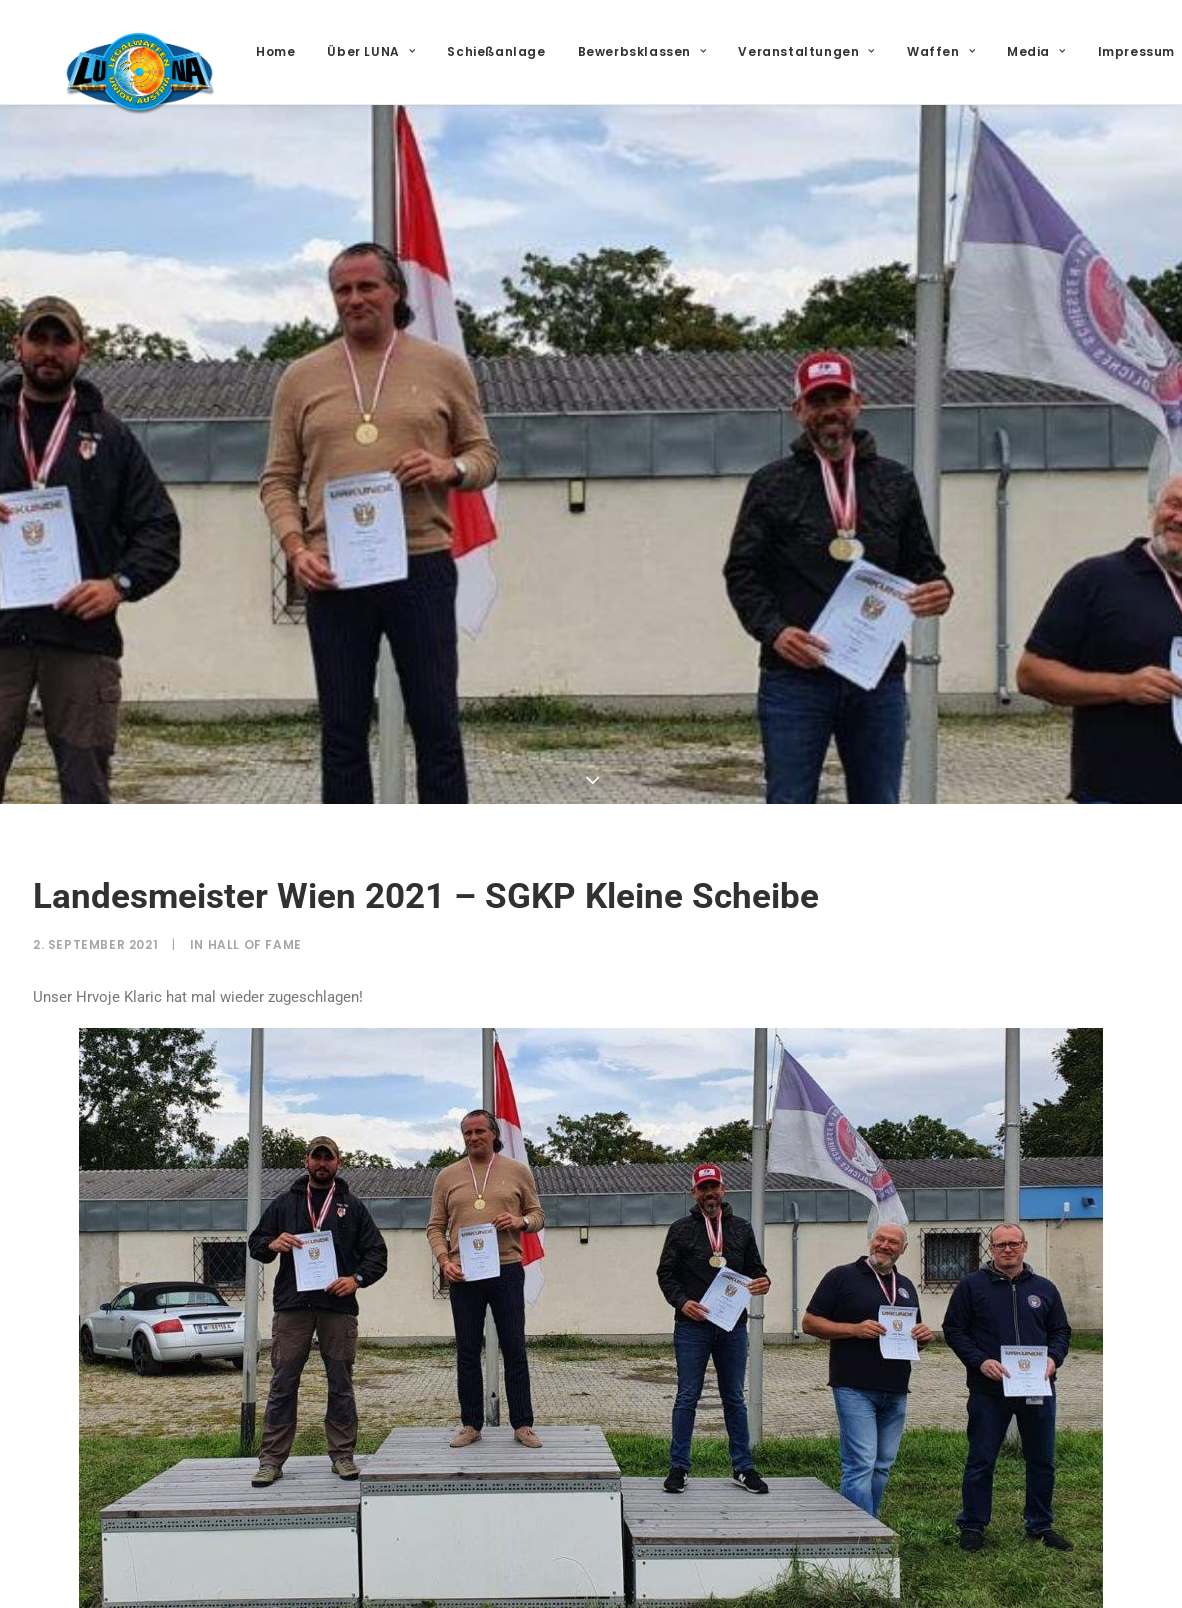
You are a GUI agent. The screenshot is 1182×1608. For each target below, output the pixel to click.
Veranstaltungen (892, 51)
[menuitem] (368, 52)
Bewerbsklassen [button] (727, 51)
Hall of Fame (255, 944)
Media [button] (1122, 51)
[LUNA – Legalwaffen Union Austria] (169, 102)
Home (361, 51)
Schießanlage (582, 51)
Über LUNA (457, 51)
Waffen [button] (1027, 51)
